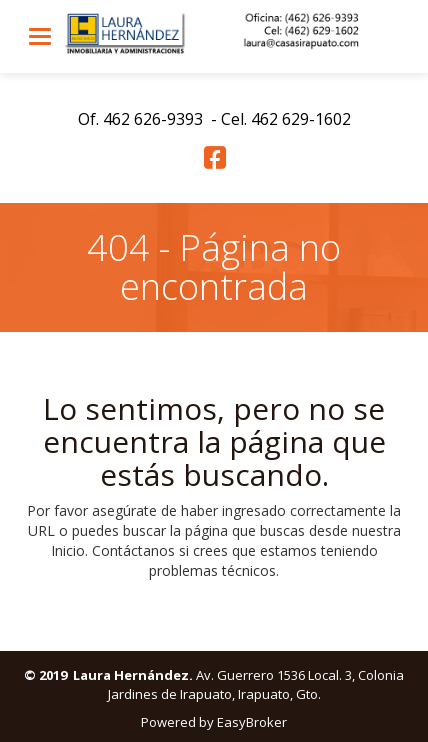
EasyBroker (252, 722)
